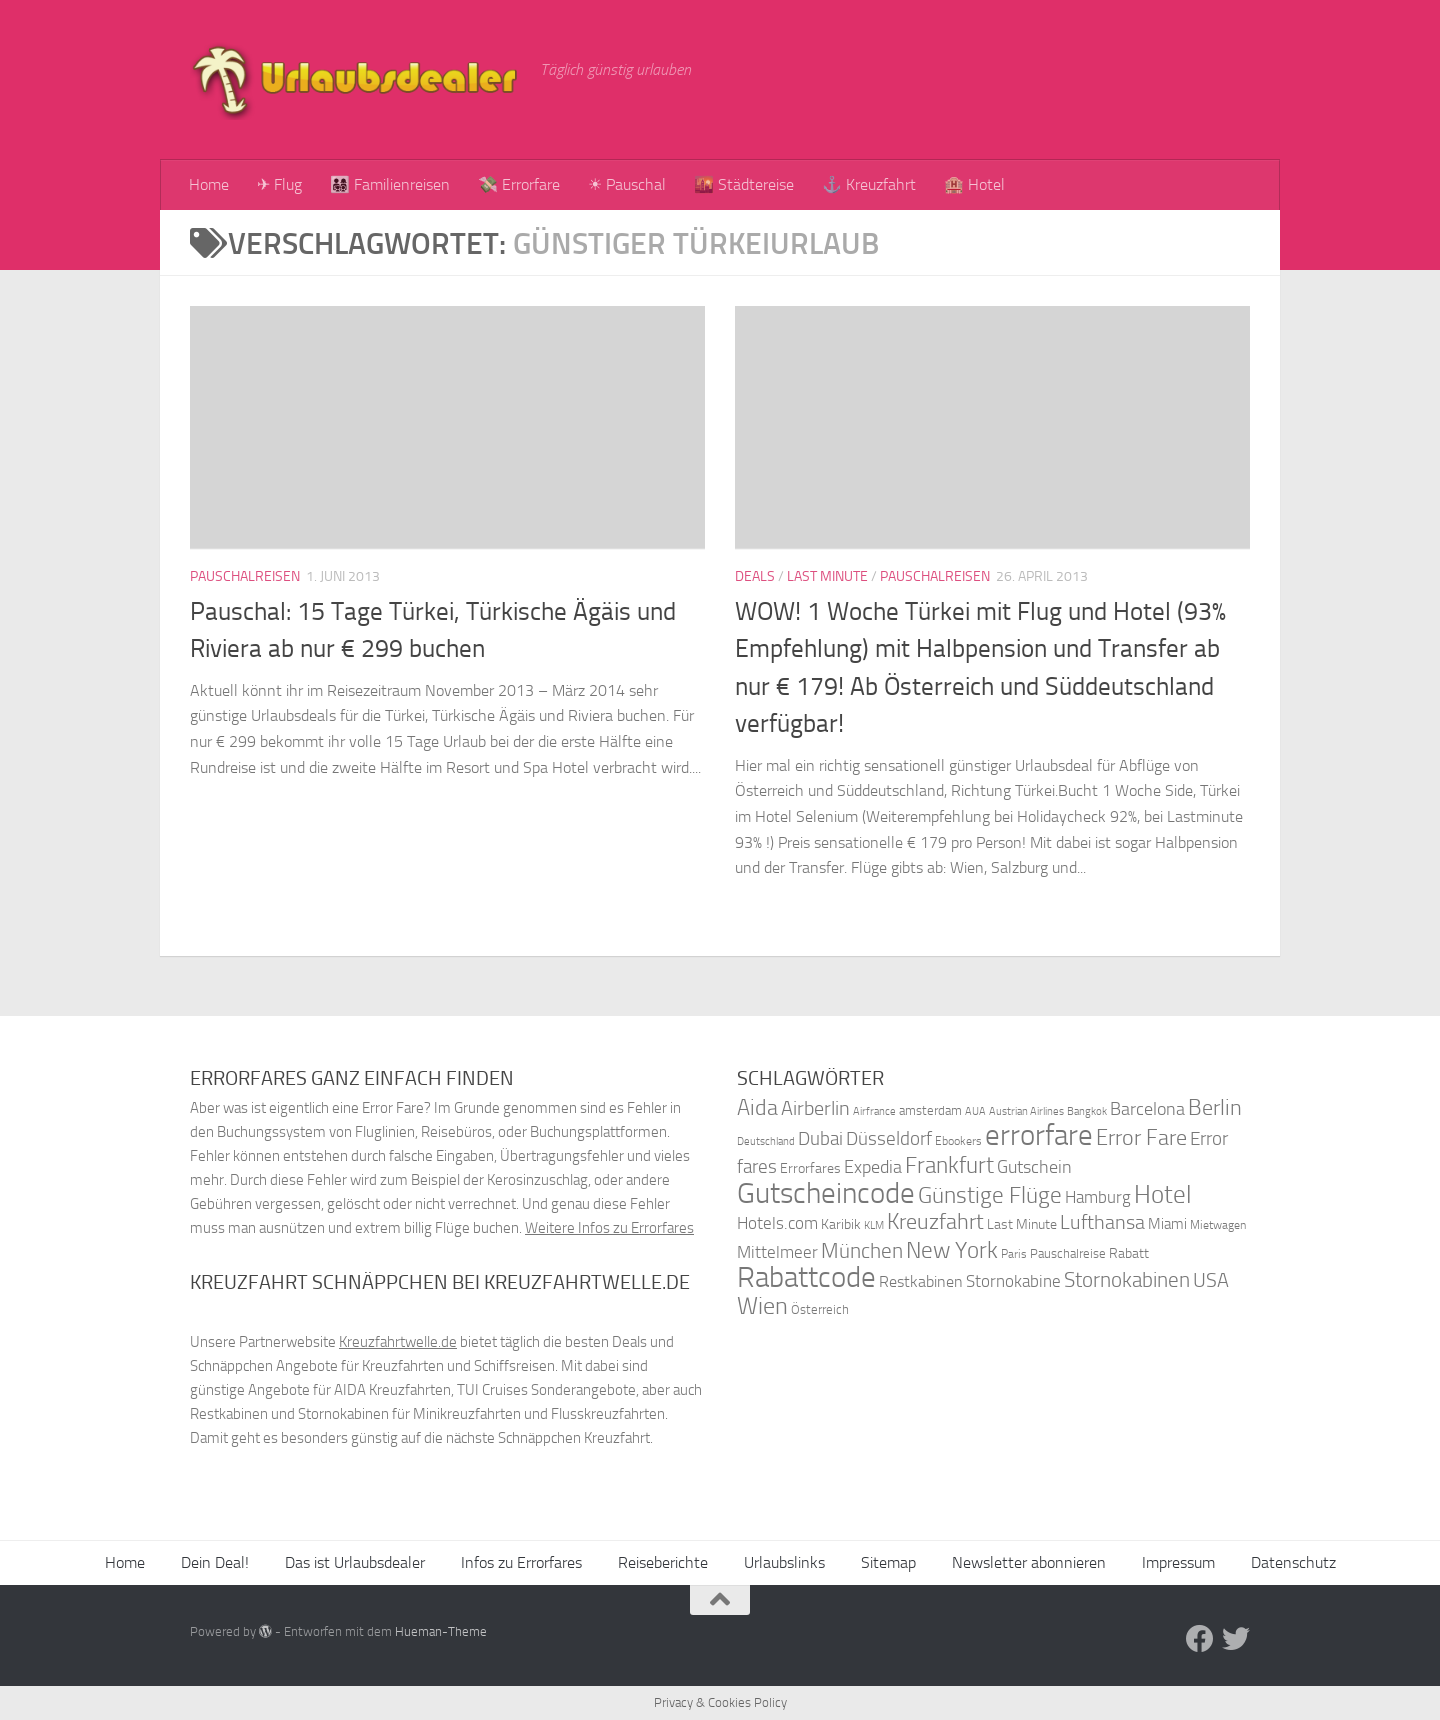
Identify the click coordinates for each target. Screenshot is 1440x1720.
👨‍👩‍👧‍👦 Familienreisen (390, 184)
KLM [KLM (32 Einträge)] (874, 1225)
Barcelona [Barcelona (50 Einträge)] (1147, 1109)
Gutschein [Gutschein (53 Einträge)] (1034, 1167)
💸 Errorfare (519, 184)
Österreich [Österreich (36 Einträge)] (820, 1309)
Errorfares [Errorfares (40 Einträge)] (810, 1168)
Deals (755, 576)
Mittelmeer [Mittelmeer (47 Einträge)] (777, 1252)
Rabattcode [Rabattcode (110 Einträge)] (806, 1277)
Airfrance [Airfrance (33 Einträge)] (874, 1111)
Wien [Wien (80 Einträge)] (762, 1305)
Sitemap (888, 1562)
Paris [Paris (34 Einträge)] (1014, 1254)
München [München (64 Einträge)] (862, 1250)
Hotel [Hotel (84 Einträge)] (1163, 1194)
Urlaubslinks (784, 1562)
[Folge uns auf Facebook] (1200, 1639)
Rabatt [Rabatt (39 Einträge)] (1129, 1253)
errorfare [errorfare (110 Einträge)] (1039, 1135)
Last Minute (827, 576)
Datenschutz (1293, 1562)
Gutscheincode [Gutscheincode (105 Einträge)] (826, 1193)
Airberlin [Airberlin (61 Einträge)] (815, 1108)
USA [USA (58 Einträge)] (1211, 1280)
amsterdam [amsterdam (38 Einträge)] (930, 1110)
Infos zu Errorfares (521, 1562)
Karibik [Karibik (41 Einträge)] (841, 1224)
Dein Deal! (215, 1562)
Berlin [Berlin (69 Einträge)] (1215, 1107)
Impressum (1178, 1562)
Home (209, 184)
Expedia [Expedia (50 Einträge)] (873, 1167)
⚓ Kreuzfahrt (869, 184)
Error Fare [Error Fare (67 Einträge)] (1141, 1138)
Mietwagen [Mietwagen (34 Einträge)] (1218, 1225)
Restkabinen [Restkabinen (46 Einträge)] (921, 1281)
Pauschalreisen (245, 576)
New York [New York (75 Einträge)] (952, 1250)
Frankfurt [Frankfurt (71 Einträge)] (949, 1165)
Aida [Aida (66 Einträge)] (757, 1108)
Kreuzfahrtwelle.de (398, 1342)
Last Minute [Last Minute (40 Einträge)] (1022, 1224)
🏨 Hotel (974, 184)
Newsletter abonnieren (1029, 1562)
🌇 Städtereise (744, 184)
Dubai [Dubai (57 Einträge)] (820, 1138)
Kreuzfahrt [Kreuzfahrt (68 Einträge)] (935, 1221)
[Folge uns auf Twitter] (1236, 1639)
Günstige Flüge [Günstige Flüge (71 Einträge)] (990, 1195)
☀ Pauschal (627, 184)
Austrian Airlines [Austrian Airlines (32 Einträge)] (1026, 1111)
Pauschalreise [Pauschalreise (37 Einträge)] (1068, 1253)
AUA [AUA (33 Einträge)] (975, 1111)
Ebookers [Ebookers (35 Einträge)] (958, 1140)
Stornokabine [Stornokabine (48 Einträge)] (1013, 1281)
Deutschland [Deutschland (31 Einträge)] (766, 1141)
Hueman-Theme (441, 1631)
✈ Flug (279, 184)
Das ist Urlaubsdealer (355, 1562)
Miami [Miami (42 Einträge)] (1167, 1224)
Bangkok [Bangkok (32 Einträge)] (1087, 1111)
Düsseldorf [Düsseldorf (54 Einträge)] (889, 1139)
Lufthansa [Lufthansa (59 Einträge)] (1102, 1222)
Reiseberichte (663, 1562)
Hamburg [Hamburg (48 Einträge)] (1098, 1197)
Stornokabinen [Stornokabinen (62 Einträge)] (1127, 1280)
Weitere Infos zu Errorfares (609, 1228)
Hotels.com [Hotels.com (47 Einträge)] (777, 1223)
